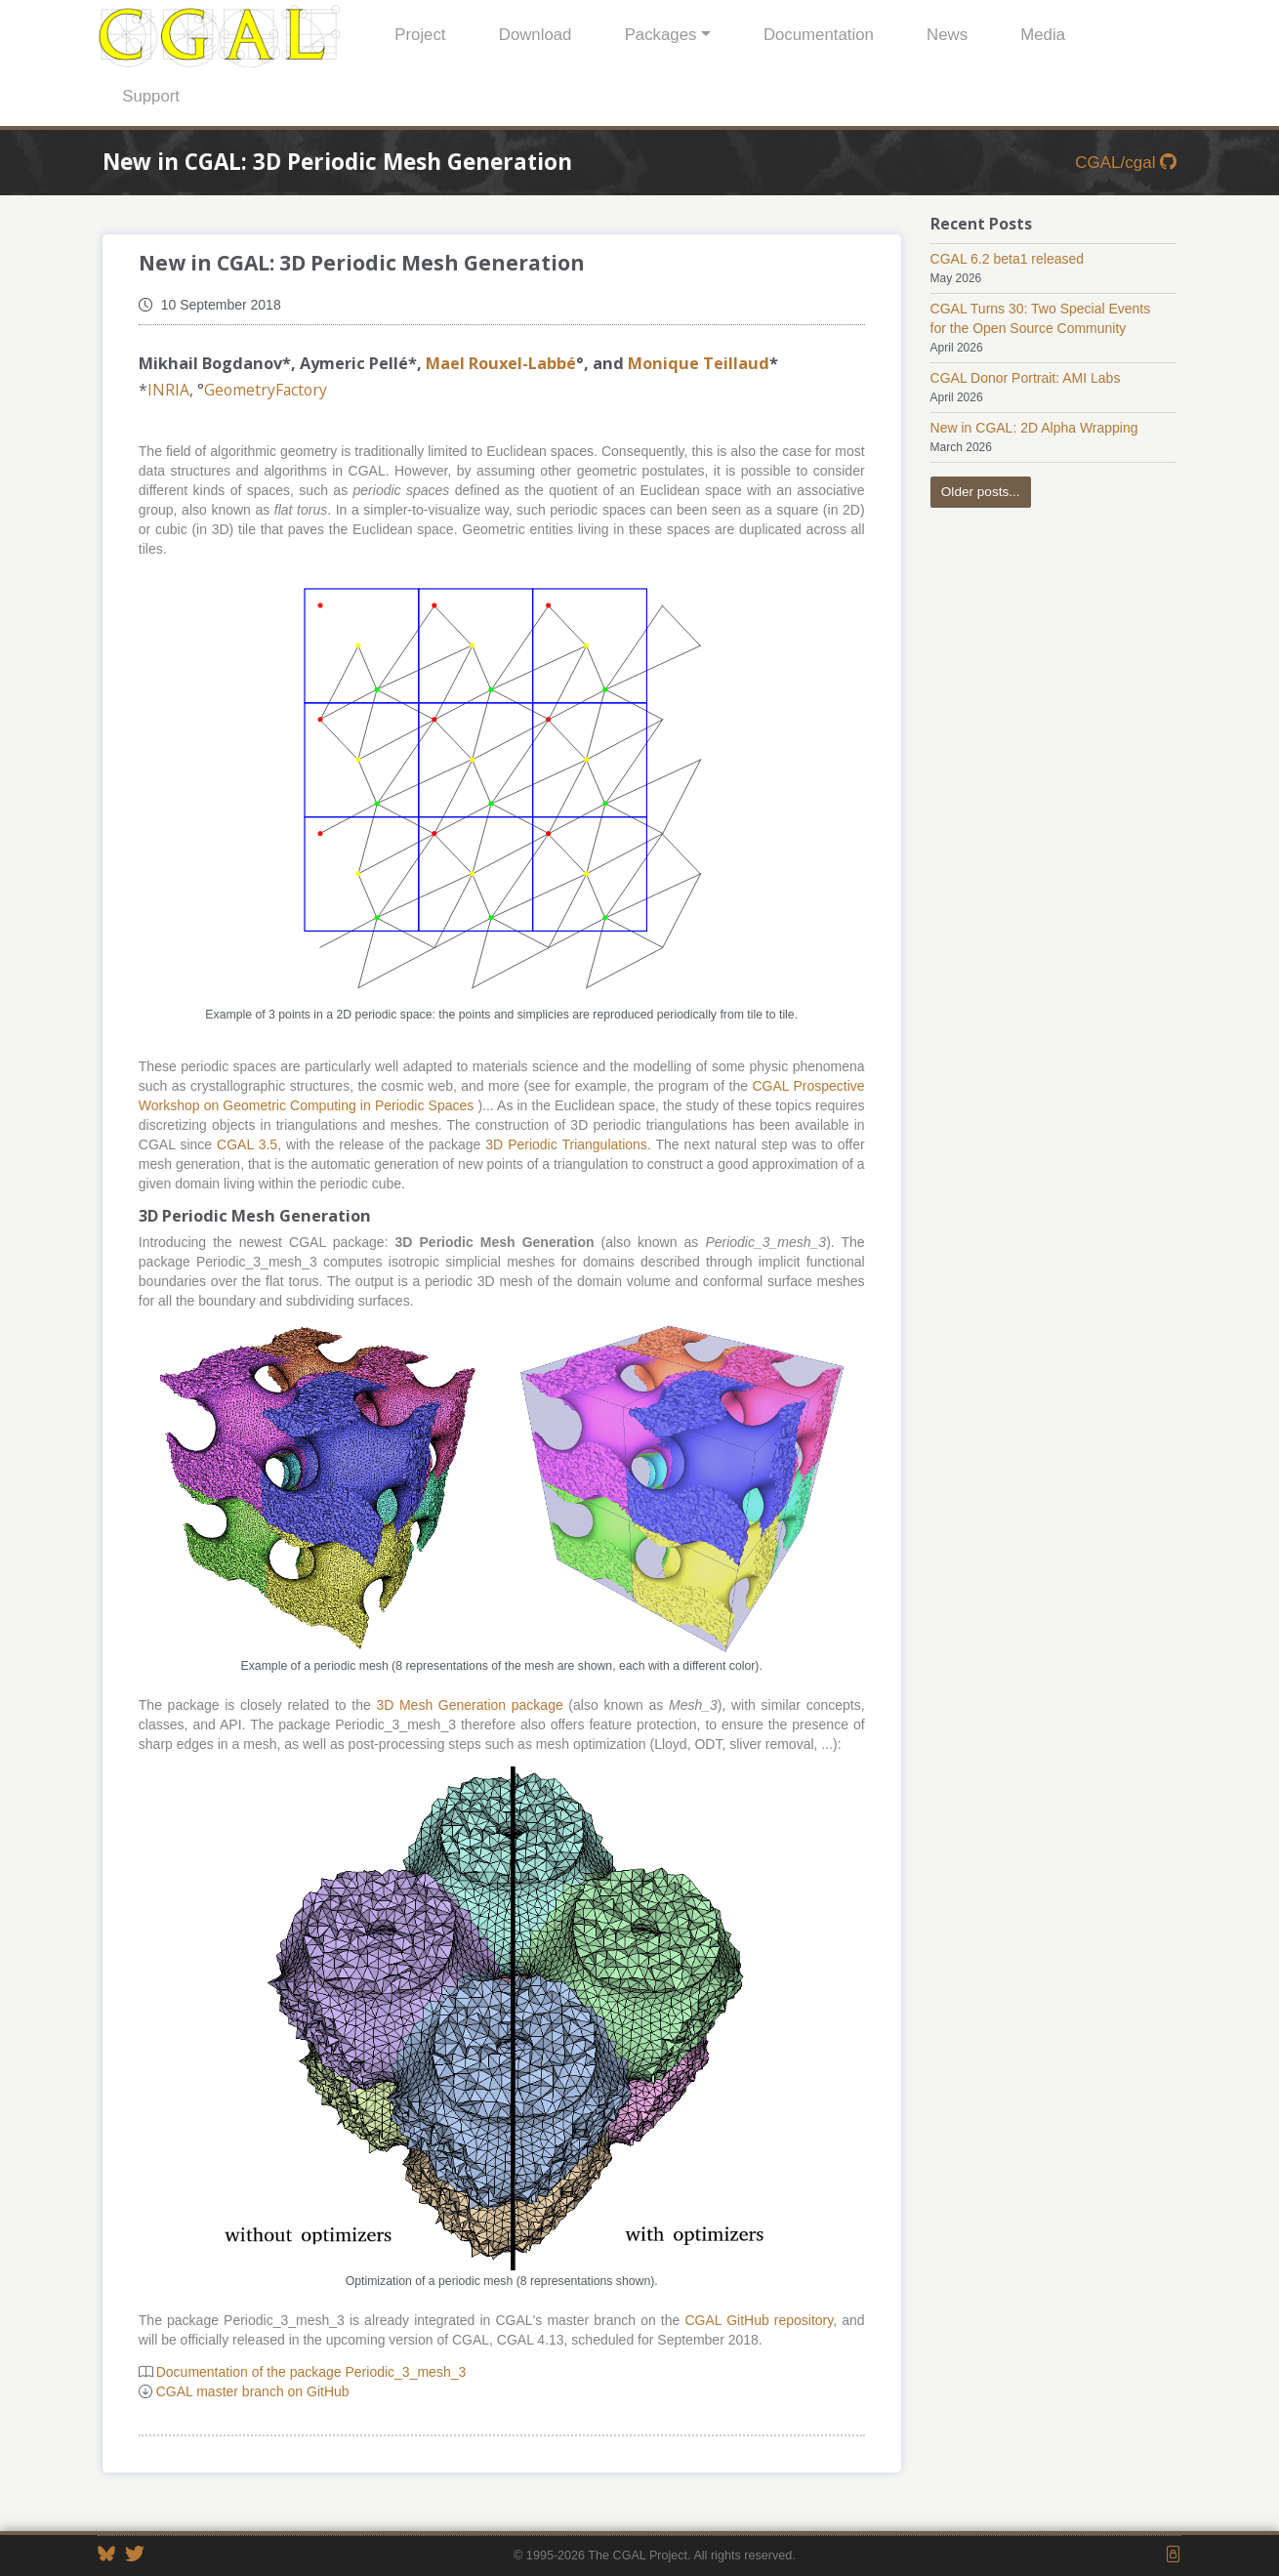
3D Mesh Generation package (469, 1705)
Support (151, 96)
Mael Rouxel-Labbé (501, 363)
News (947, 34)
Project (419, 34)
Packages (661, 34)
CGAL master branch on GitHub (253, 2391)
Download (535, 34)
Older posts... (980, 491)
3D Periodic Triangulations (566, 1144)
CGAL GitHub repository (758, 2320)
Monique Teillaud (698, 363)
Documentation (818, 34)
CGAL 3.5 (247, 1144)
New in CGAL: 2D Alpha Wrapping (1034, 428)
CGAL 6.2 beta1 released (1007, 259)
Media (1042, 34)
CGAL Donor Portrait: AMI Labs (1025, 378)
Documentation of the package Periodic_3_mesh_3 (311, 2372)
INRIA (168, 389)
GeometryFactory (265, 389)
